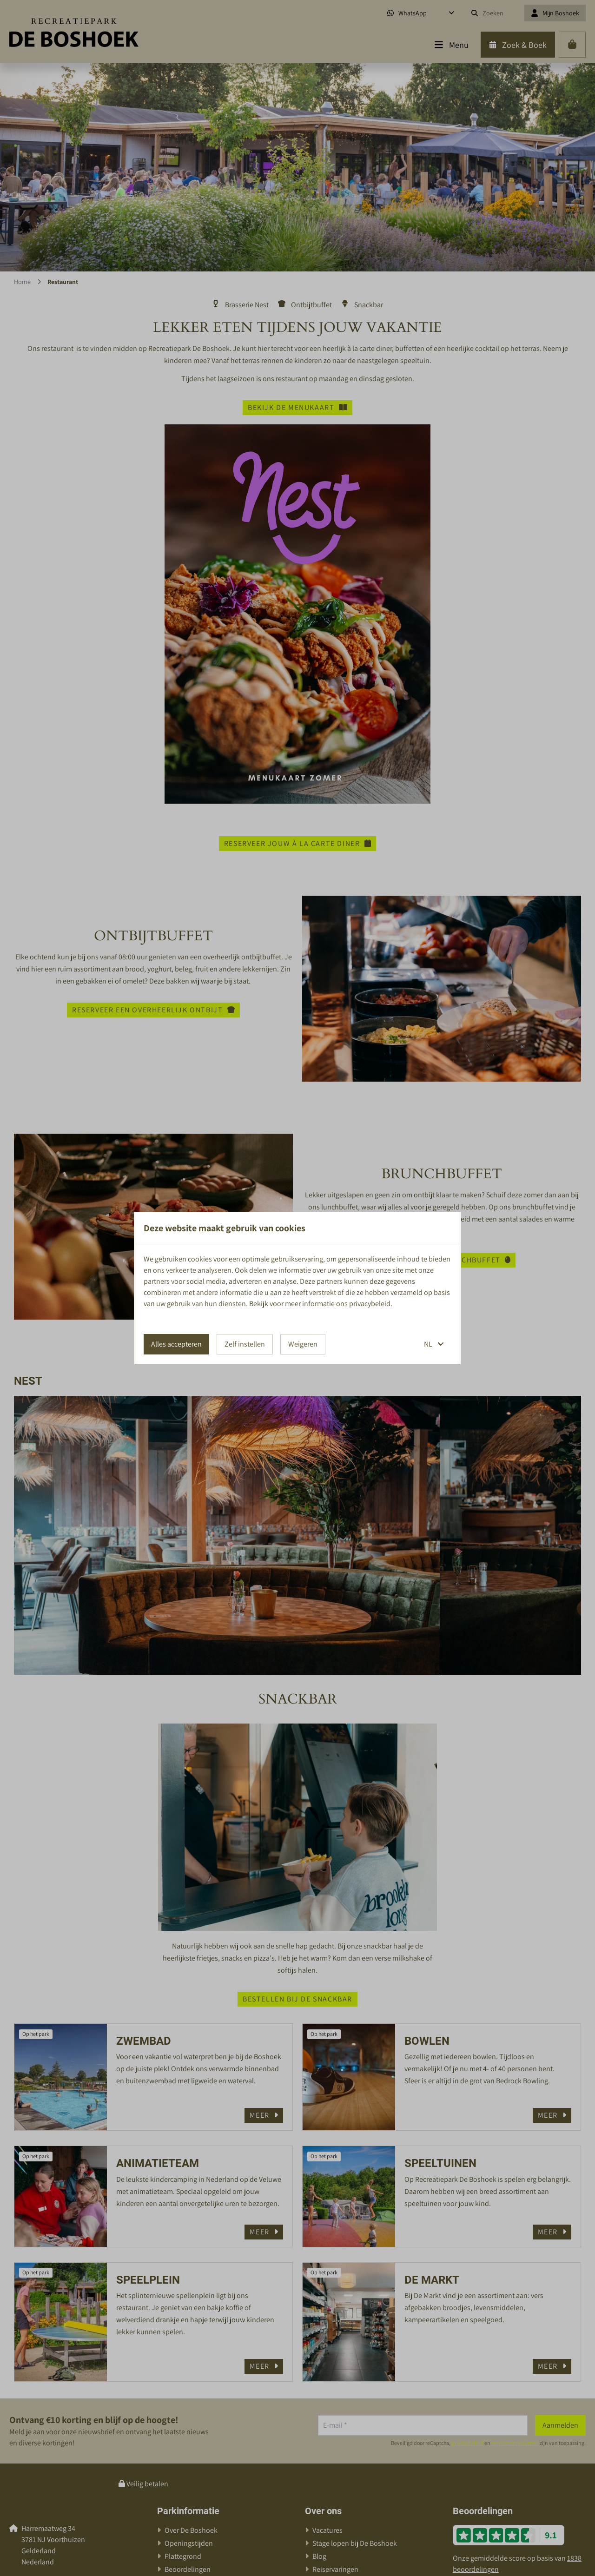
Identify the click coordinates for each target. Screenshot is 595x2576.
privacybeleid (369, 1303)
